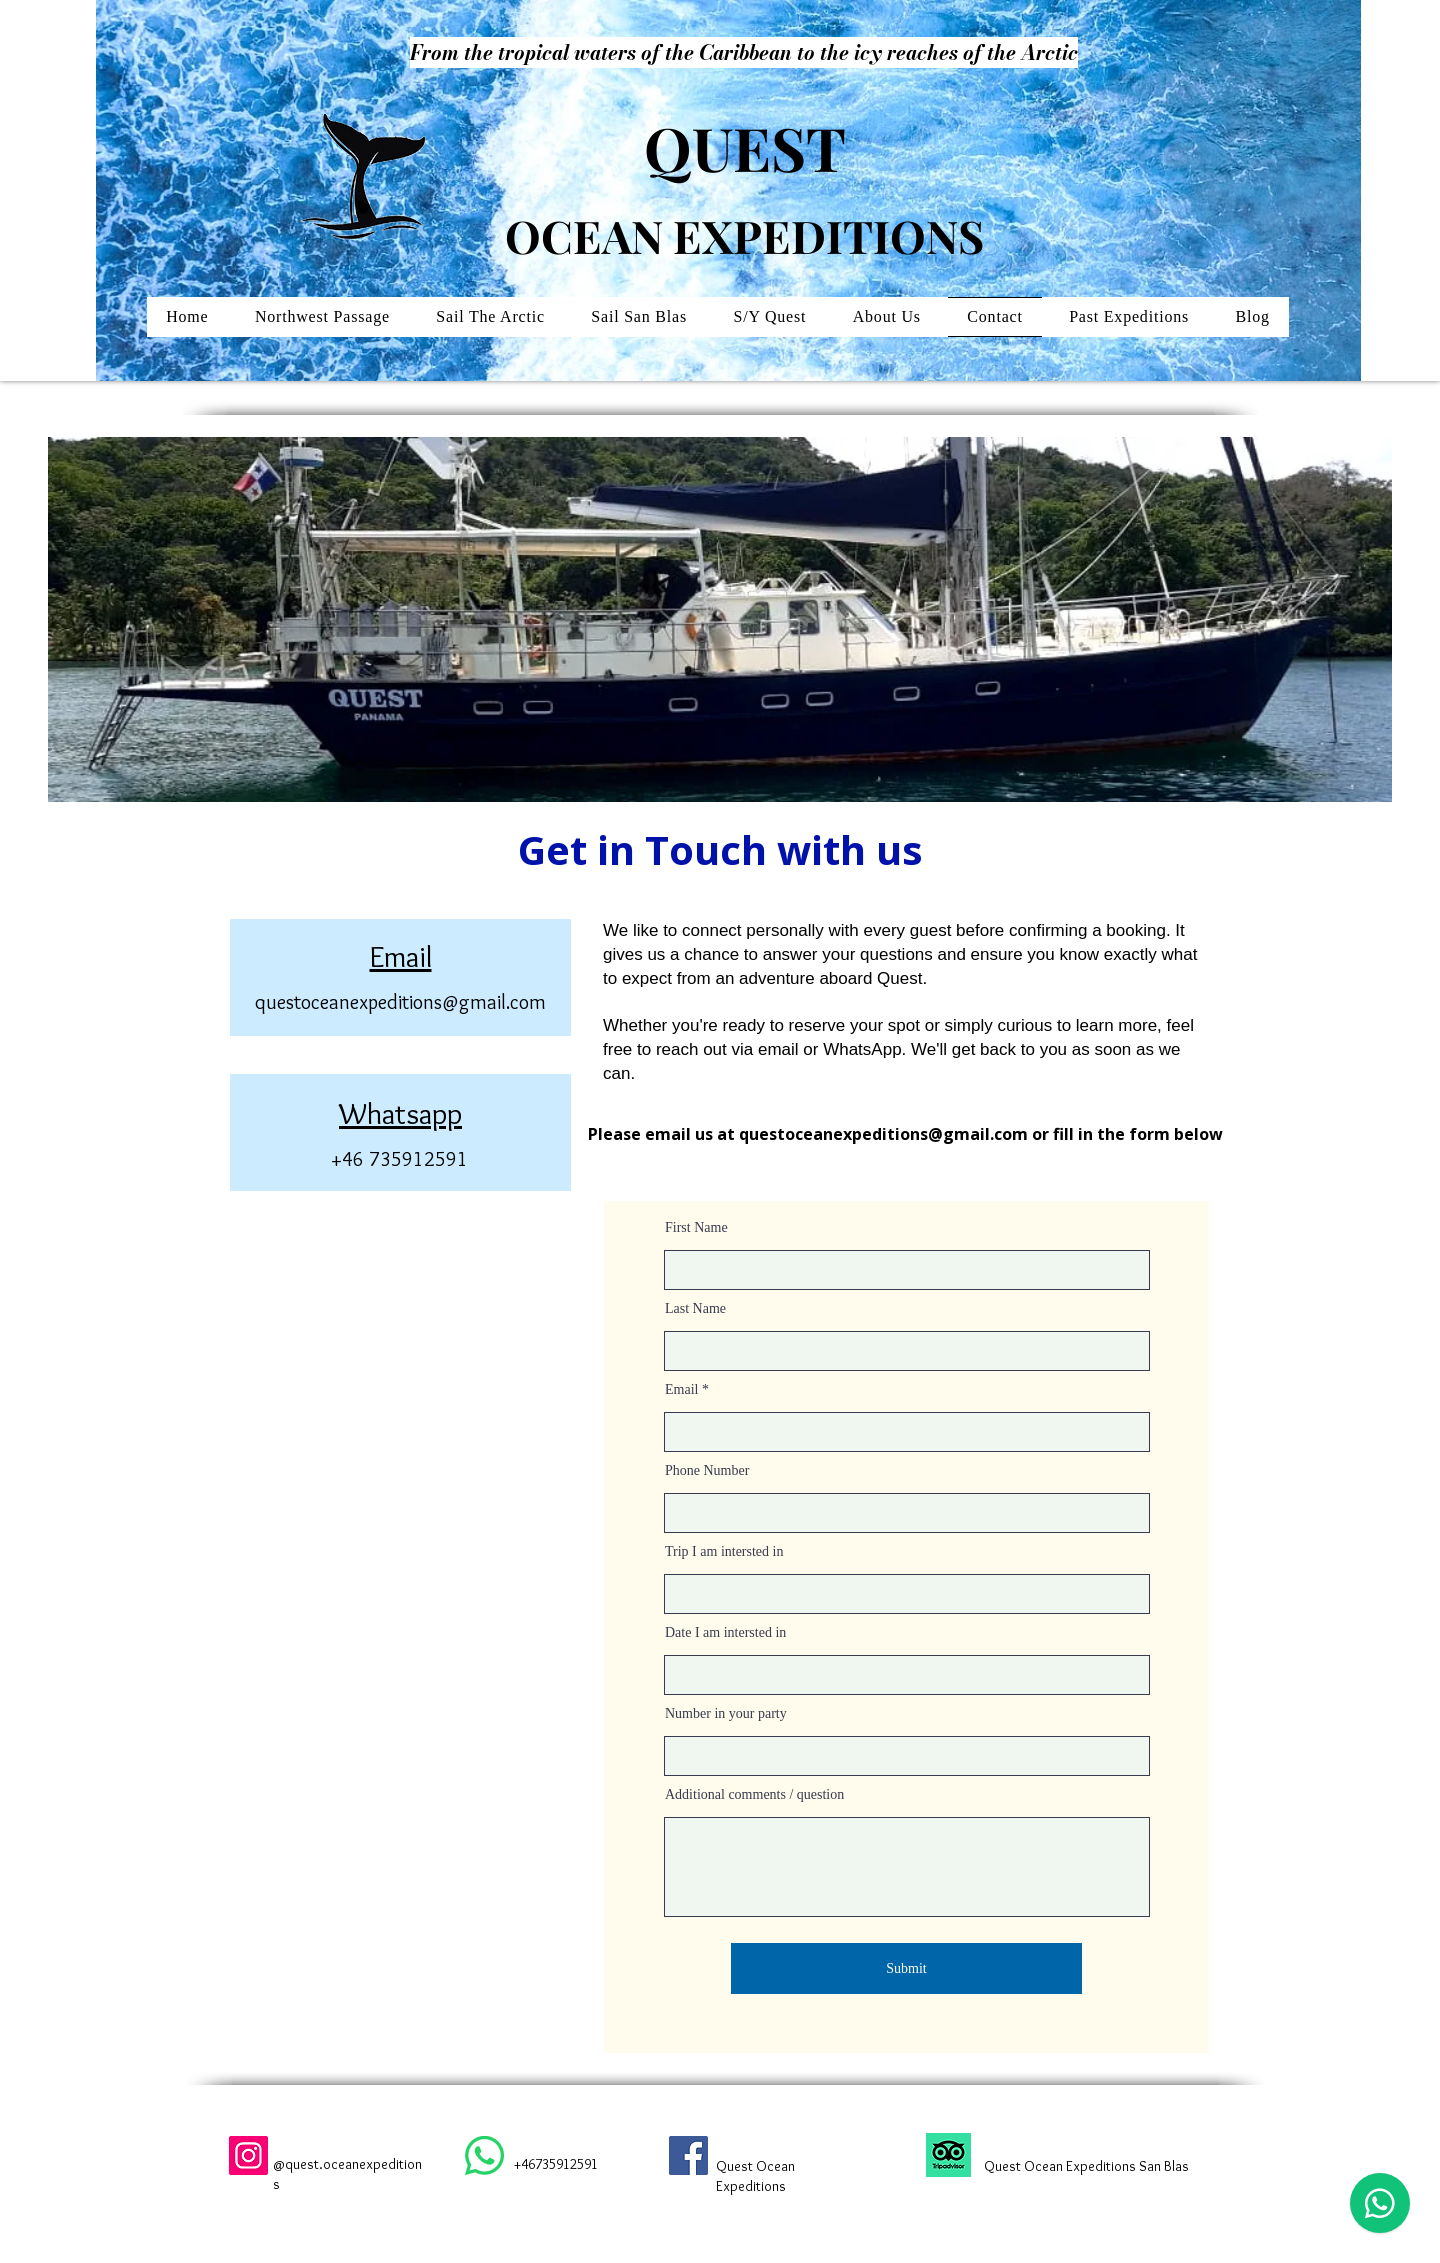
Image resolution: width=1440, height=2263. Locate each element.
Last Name (695, 1309)
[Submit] (906, 1968)
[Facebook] (688, 2155)
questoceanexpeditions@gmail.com (400, 1002)
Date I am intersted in (725, 1633)
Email (681, 1390)
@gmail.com (978, 1134)
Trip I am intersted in (724, 1552)
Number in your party (726, 1714)
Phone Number (707, 1471)
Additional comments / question (754, 1795)
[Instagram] (248, 2155)
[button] (769, 317)
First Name (696, 1228)
